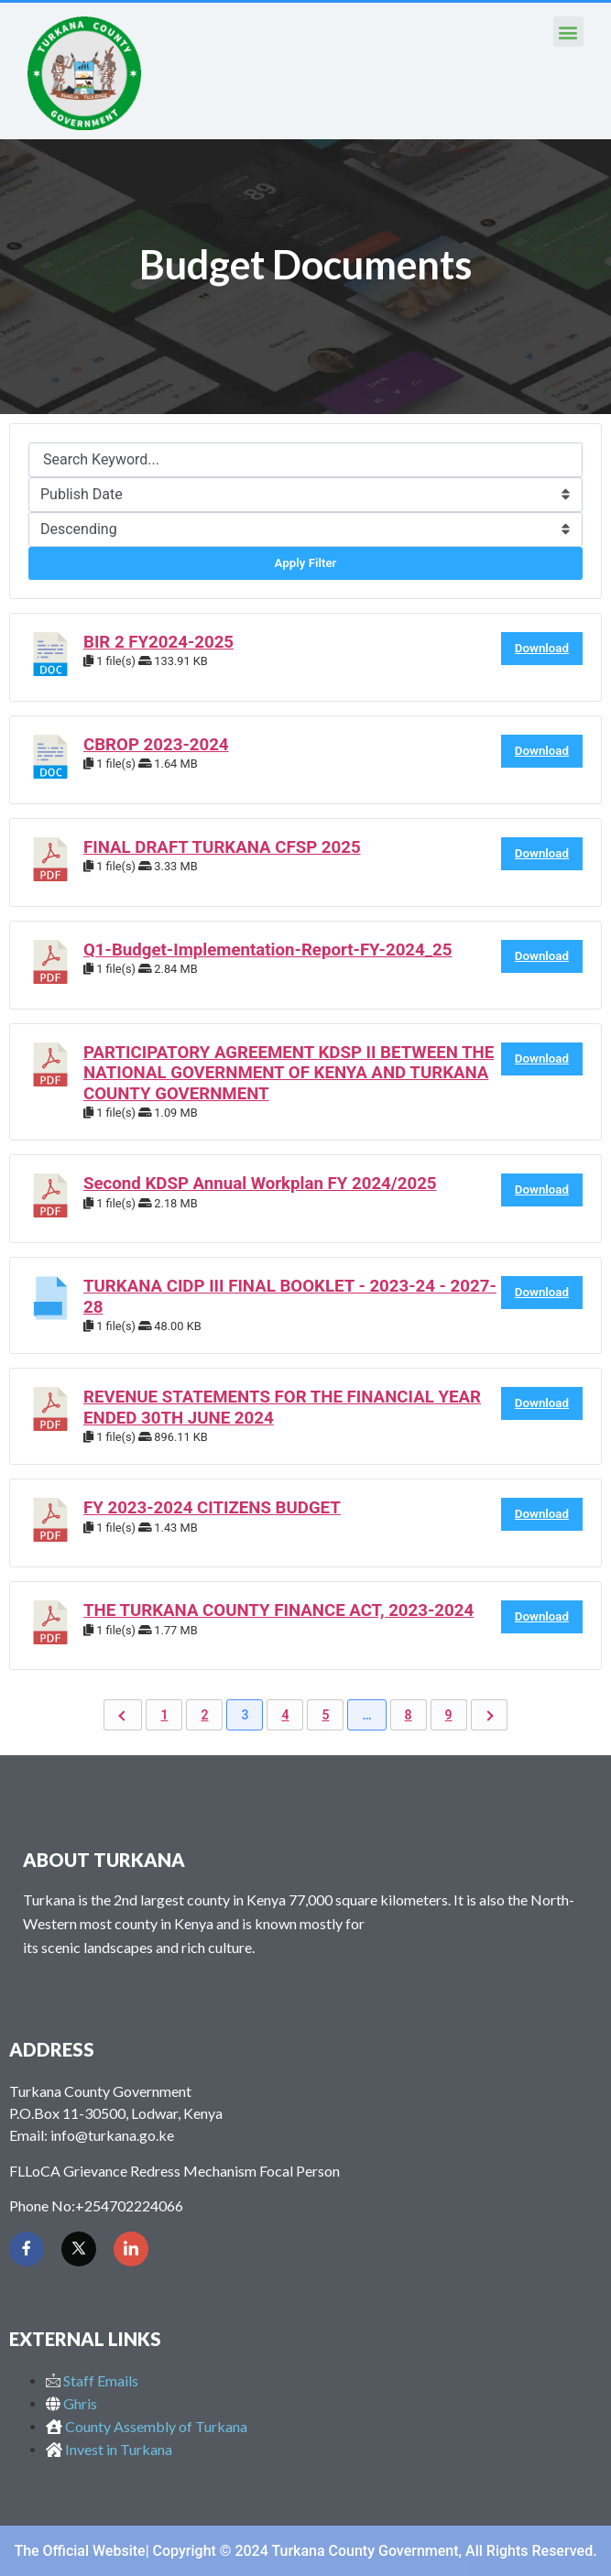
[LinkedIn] (131, 2249)
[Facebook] (26, 2249)
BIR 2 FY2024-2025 (158, 642)
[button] (568, 31)
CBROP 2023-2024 (156, 745)
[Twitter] (78, 2249)
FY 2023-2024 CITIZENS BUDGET (212, 1508)
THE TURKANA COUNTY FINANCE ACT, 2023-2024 (278, 1610)
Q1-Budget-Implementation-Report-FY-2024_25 (267, 950)
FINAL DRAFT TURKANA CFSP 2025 (222, 847)
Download (542, 648)
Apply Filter (306, 563)
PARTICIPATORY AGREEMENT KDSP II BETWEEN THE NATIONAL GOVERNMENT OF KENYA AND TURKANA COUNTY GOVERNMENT (288, 1073)
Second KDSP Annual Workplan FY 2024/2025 (260, 1183)
